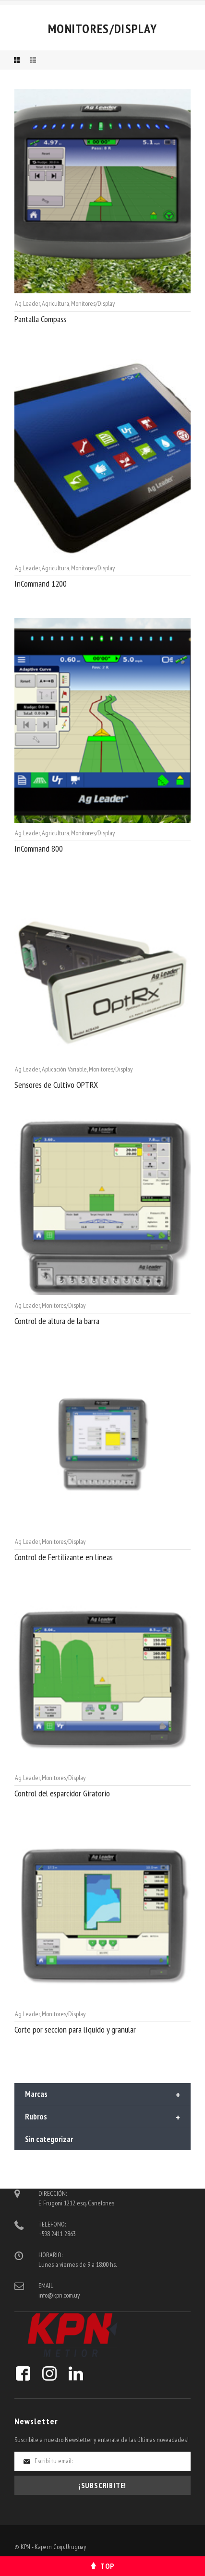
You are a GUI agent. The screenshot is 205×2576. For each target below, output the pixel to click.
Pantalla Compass (40, 319)
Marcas (102, 2095)
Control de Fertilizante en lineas (63, 1557)
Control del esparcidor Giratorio (62, 1793)
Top (107, 2566)
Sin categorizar (49, 2139)
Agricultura (55, 303)
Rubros (102, 2117)
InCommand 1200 (40, 583)
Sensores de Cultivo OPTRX (56, 1084)
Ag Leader (27, 303)
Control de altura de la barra (56, 1320)
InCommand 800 (38, 848)
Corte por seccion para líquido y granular (75, 2029)
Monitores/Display (93, 303)
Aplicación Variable (64, 1069)
